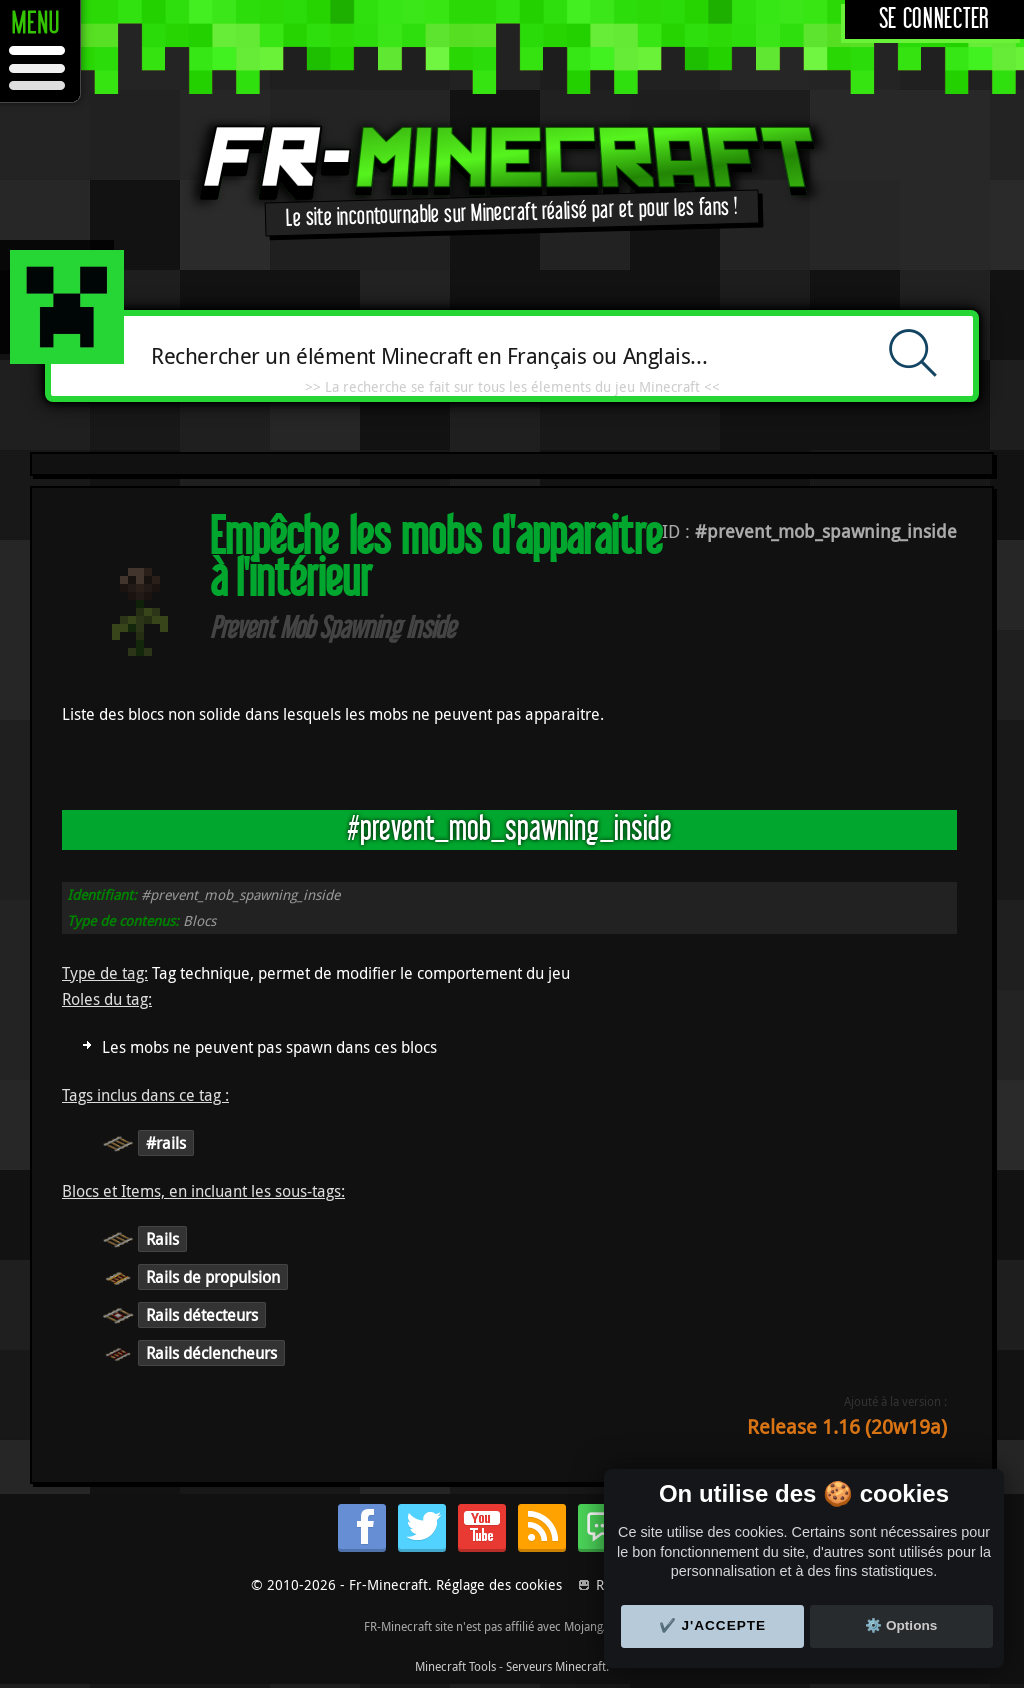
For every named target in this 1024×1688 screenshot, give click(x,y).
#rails (166, 1143)
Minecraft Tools (455, 1666)
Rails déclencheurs (211, 1353)
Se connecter (934, 19)
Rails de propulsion (213, 1277)
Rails (162, 1239)
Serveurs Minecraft (556, 1666)
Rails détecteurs (202, 1315)
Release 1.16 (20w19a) (847, 1426)
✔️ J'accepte (713, 1625)
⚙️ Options (901, 1625)
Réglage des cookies (499, 1584)
